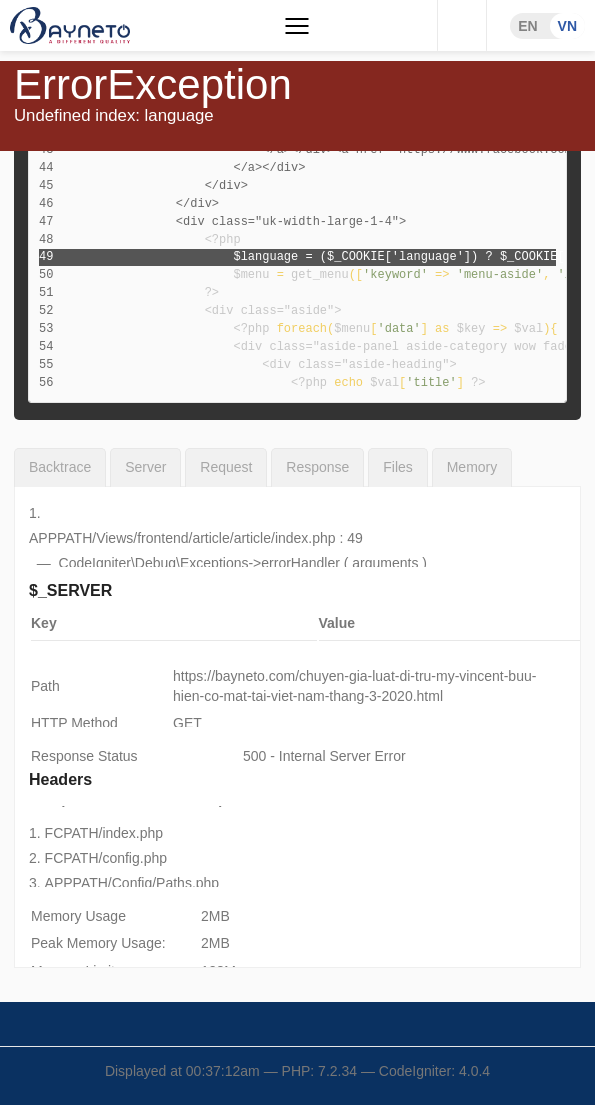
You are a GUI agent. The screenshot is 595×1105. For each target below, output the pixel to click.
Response (317, 467)
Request (226, 467)
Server (145, 467)
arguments (385, 563)
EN (527, 26)
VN (567, 26)
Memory (472, 467)
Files (398, 467)
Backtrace (60, 467)
